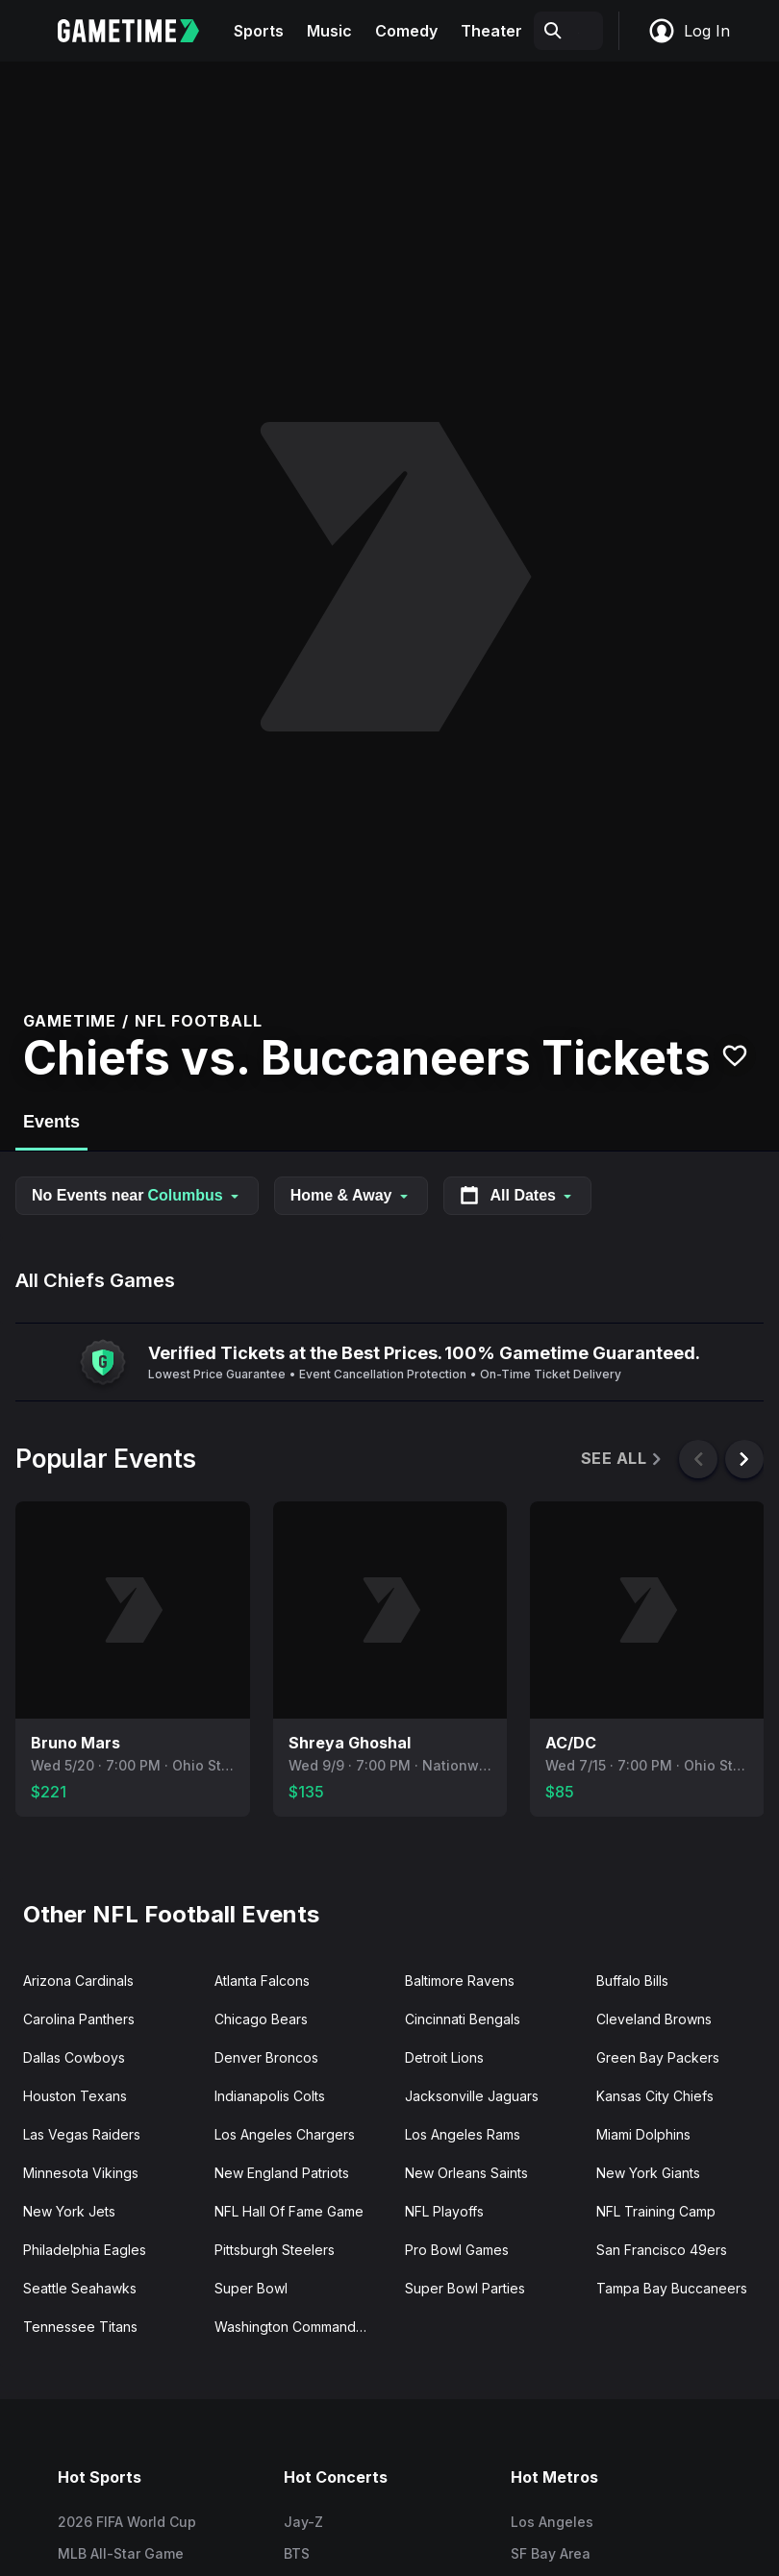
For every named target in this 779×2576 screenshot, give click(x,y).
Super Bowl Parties (465, 2288)
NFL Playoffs (444, 2211)
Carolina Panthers (79, 2019)
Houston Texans (75, 2096)
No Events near (137, 1195)
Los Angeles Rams (462, 2134)
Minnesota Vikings (80, 2173)
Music (329, 30)
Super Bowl (251, 2288)
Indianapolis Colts (269, 2096)
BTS (297, 2553)
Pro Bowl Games (457, 2250)
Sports (259, 30)
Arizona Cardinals (78, 1980)
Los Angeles (552, 2522)
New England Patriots (281, 2173)
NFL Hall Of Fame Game (289, 2211)
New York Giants (648, 2173)
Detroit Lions (444, 2057)
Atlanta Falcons (262, 1980)
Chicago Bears (261, 2019)
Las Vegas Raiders (81, 2134)
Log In (688, 30)
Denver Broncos (266, 2057)
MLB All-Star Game (121, 2553)
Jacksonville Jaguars (472, 2096)
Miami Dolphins (643, 2134)
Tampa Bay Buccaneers (671, 2288)
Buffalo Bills (632, 1980)
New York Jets (69, 2211)
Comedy (406, 30)
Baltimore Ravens (460, 1980)
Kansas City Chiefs (655, 2096)
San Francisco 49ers (661, 2250)
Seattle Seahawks (80, 2288)
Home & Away (351, 1195)
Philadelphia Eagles (84, 2250)
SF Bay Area (551, 2553)
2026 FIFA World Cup (127, 2522)
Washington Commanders (295, 2326)
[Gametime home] (140, 30)
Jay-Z (303, 2522)
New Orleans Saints (466, 2173)
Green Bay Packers (657, 2057)
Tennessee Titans (80, 2326)
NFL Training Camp (656, 2211)
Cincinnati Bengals (462, 2019)
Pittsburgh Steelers (274, 2250)
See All (623, 1458)
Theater (491, 30)
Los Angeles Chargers (284, 2134)
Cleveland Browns (654, 2019)
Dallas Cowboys (74, 2057)
